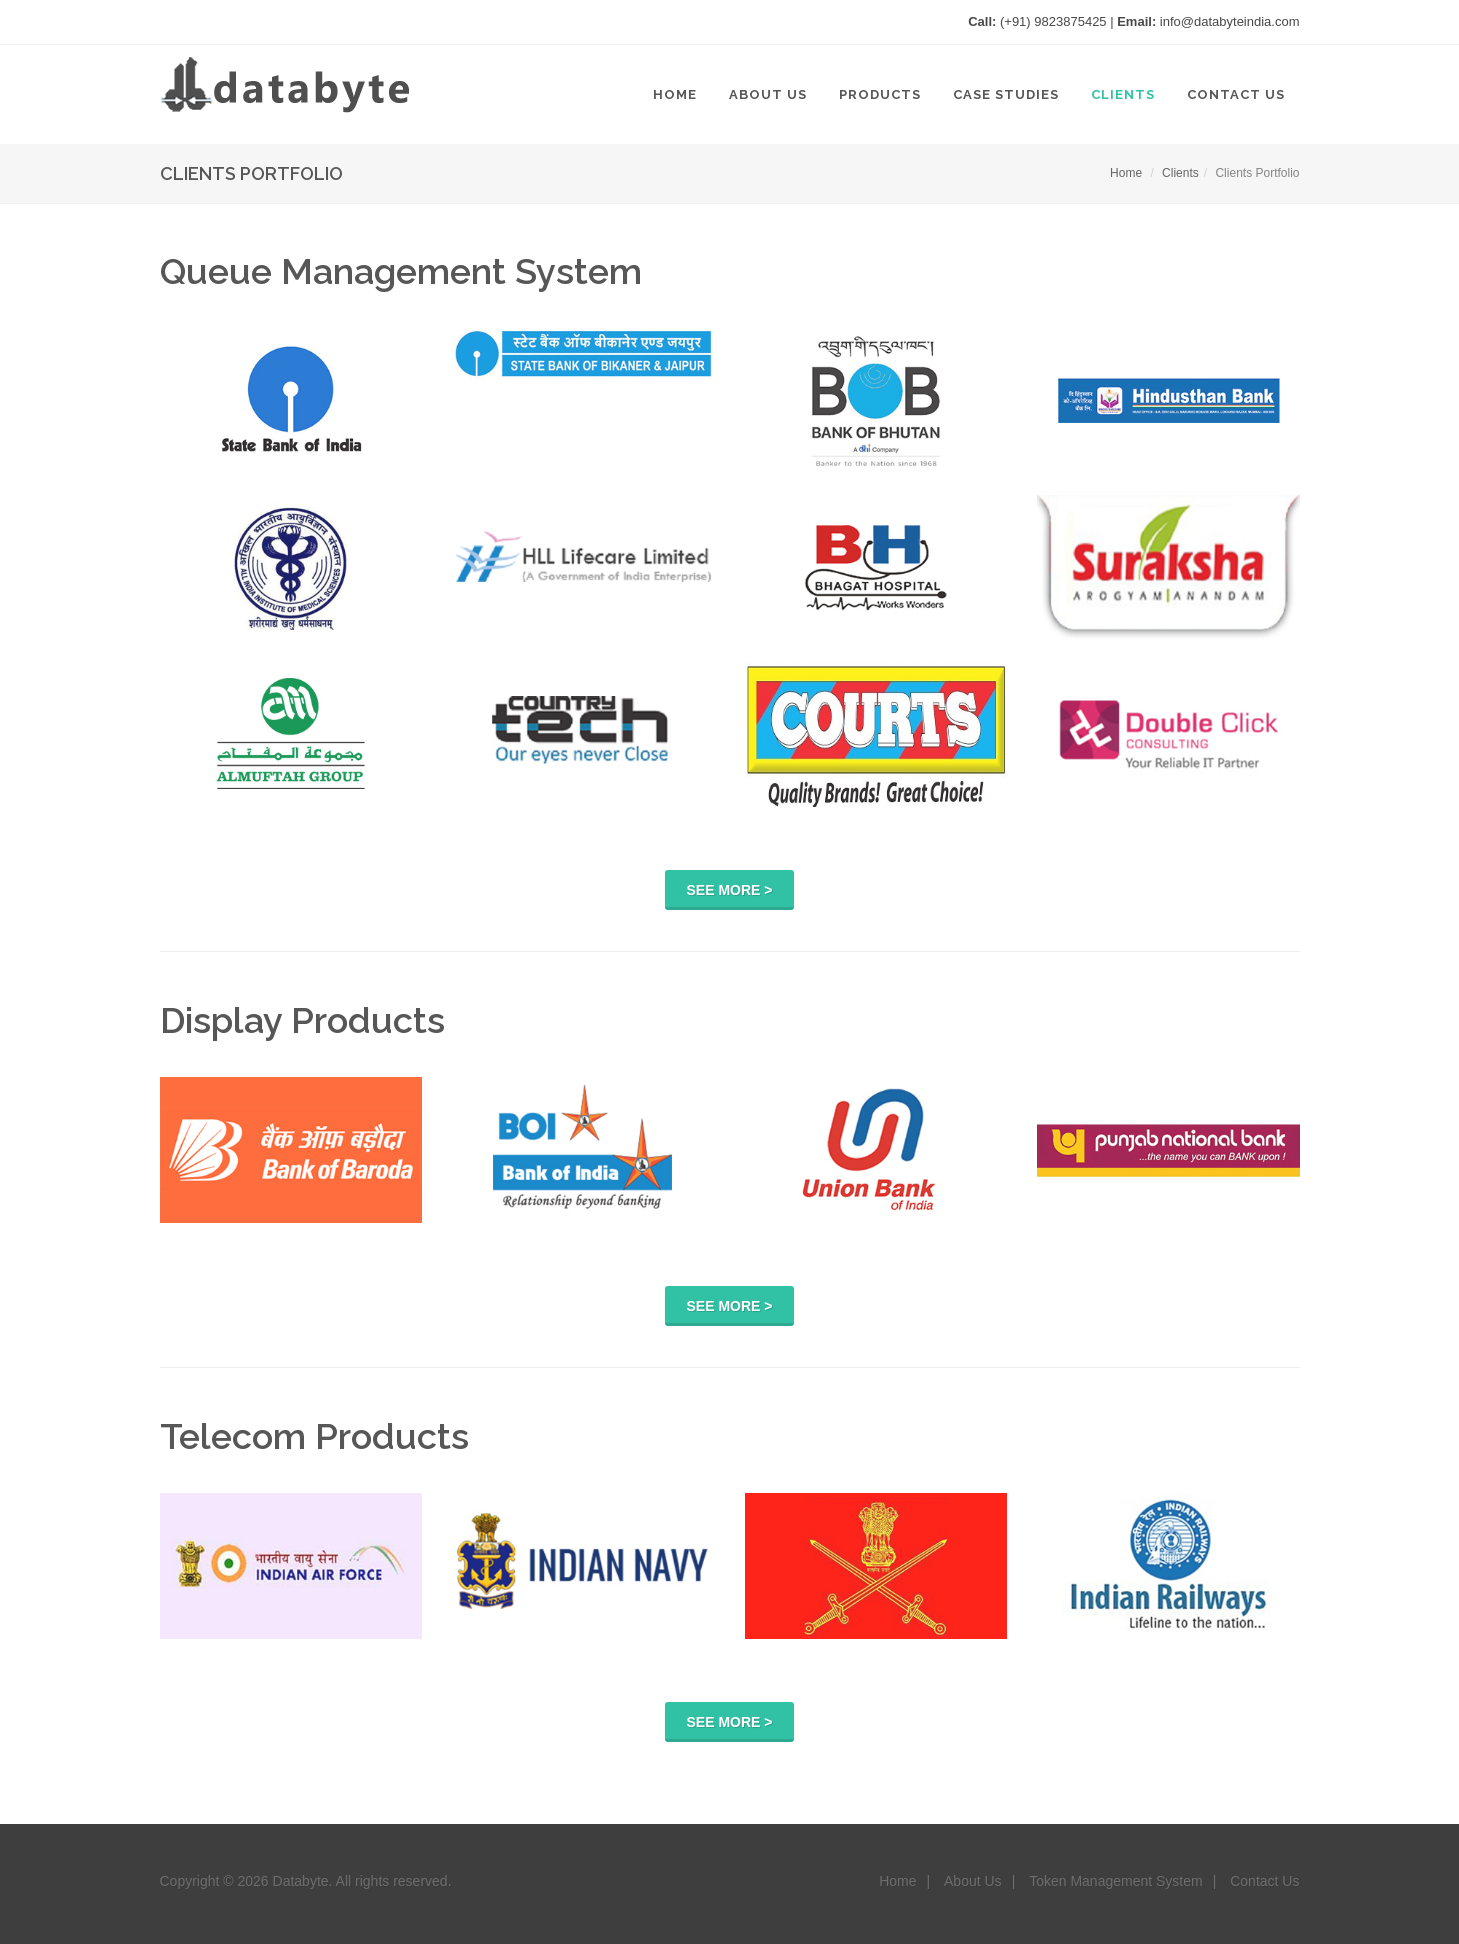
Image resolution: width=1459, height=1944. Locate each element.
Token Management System (1116, 1881)
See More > (730, 890)
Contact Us (1264, 1881)
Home (1126, 173)
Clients (1180, 173)
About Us (973, 1881)
